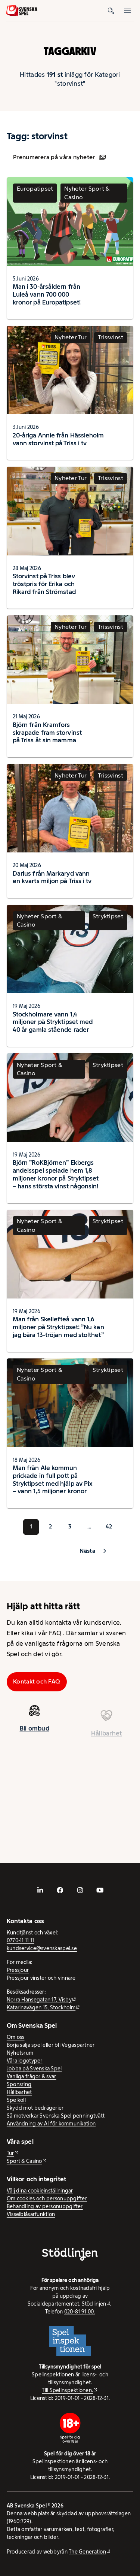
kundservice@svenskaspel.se (42, 1948)
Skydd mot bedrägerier (35, 2107)
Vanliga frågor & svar (31, 2076)
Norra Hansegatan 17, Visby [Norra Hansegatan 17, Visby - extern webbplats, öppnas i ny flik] (39, 1999)
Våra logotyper (25, 2060)
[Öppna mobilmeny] (127, 10)
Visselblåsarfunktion (31, 2214)
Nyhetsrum (20, 2052)
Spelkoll (16, 2100)
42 (109, 1526)
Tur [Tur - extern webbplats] (10, 2153)
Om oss (16, 2037)
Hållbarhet (19, 2092)
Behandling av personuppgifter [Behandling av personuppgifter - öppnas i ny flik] (45, 2206)
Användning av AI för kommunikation (51, 2123)
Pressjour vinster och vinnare (41, 1978)
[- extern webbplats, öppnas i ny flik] (40, 1890)
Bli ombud (34, 1732)
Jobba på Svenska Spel (34, 2068)
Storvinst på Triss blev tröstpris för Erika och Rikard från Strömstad (44, 584)
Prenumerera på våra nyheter (59, 157)
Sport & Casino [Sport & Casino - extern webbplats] (24, 2161)
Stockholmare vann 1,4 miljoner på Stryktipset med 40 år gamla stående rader (53, 1022)
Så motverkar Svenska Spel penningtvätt (56, 2115)
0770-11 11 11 (20, 1940)
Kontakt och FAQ (36, 1681)
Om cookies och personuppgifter (47, 2198)
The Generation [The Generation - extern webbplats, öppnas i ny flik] (87, 2551)
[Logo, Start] (21, 10)
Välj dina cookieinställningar (40, 2190)
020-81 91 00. (79, 2311)
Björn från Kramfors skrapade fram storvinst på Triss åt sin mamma (47, 733)
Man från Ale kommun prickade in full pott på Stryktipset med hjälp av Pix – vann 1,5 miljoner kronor (52, 1479)
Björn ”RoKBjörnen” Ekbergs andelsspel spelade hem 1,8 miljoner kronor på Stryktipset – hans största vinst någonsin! (56, 1174)
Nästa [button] (87, 1550)
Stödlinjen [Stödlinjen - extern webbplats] (94, 2303)
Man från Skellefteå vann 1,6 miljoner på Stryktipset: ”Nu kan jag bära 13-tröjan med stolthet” (58, 1327)
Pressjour (18, 1970)
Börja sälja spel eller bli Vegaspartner (51, 2045)
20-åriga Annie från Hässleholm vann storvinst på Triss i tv (58, 439)
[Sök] (111, 10)
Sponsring (19, 2084)
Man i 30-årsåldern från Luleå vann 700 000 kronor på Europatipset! (47, 294)
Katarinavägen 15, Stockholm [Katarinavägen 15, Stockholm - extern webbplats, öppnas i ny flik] (41, 2007)
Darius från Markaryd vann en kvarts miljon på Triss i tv (52, 877)
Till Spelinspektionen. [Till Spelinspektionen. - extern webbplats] (67, 2390)
